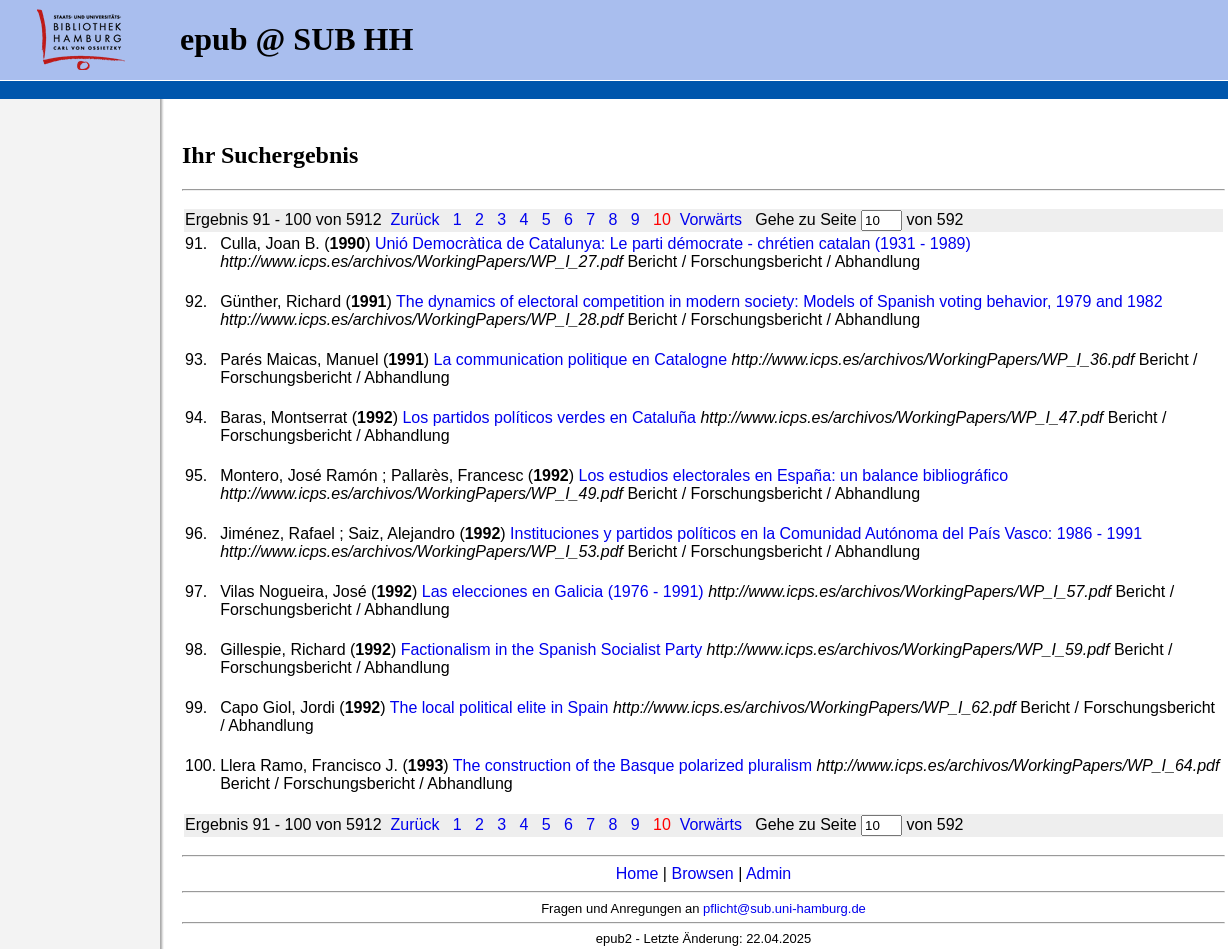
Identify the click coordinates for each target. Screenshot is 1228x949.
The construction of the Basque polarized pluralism (632, 765)
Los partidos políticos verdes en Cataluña (549, 417)
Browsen (702, 873)
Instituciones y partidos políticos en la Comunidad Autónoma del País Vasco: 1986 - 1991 (826, 533)
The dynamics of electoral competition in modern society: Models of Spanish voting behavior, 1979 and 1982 (779, 301)
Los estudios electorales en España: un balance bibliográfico (794, 475)
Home (637, 873)
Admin (768, 873)
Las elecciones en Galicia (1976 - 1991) (563, 591)
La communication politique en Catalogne (581, 359)
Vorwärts (711, 219)
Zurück (414, 219)
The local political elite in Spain (499, 707)
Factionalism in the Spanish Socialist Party (551, 649)
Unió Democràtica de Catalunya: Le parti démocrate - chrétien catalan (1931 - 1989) (673, 243)
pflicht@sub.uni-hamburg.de (784, 908)
